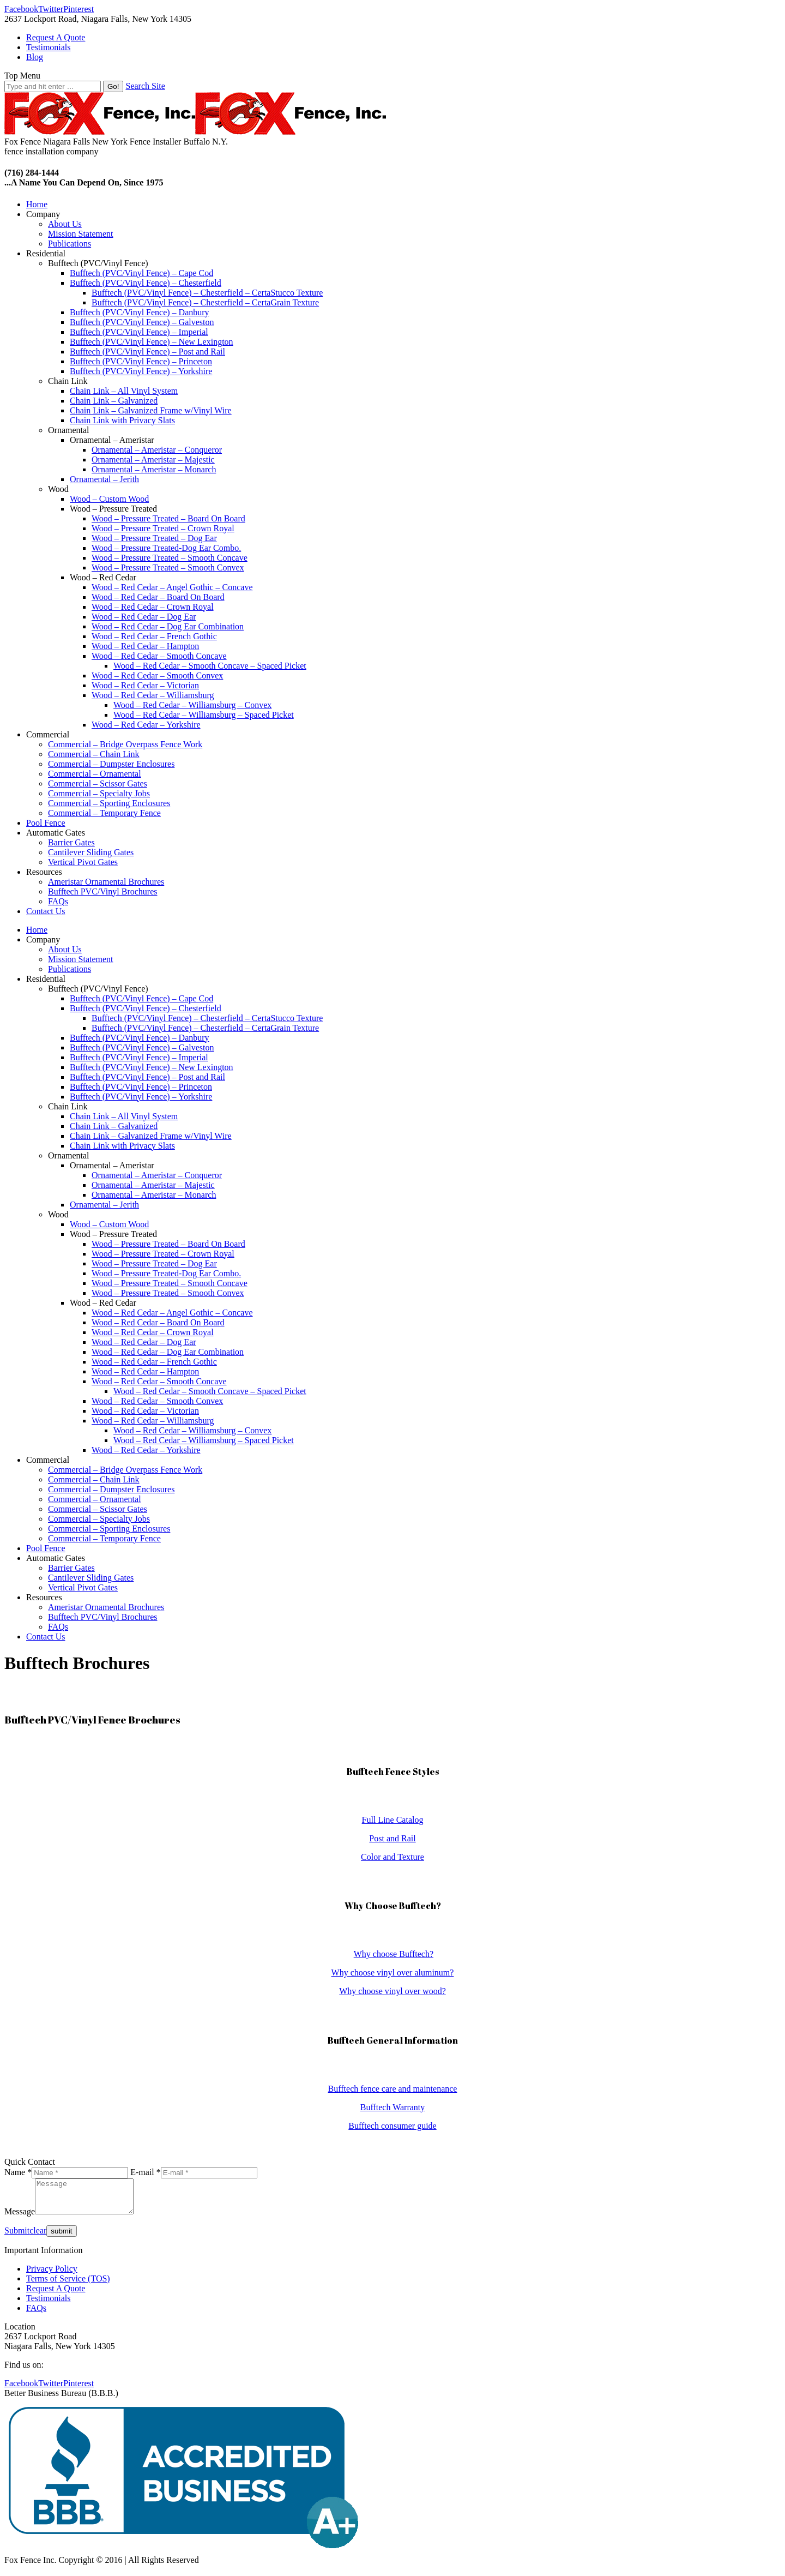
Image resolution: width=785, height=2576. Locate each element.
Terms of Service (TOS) (68, 2285)
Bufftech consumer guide (392, 2125)
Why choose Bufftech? (393, 1954)
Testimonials (48, 2304)
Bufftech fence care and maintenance (392, 2088)
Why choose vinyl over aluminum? (392, 1972)
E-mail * (145, 2172)
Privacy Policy (51, 2275)
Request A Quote (55, 2294)
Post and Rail (392, 1838)
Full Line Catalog (393, 1819)
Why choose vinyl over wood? (392, 1991)
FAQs (36, 2314)
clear (37, 2237)
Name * (18, 2172)
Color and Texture (392, 1857)
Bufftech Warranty (392, 2107)
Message (19, 2218)
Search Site (145, 86)
